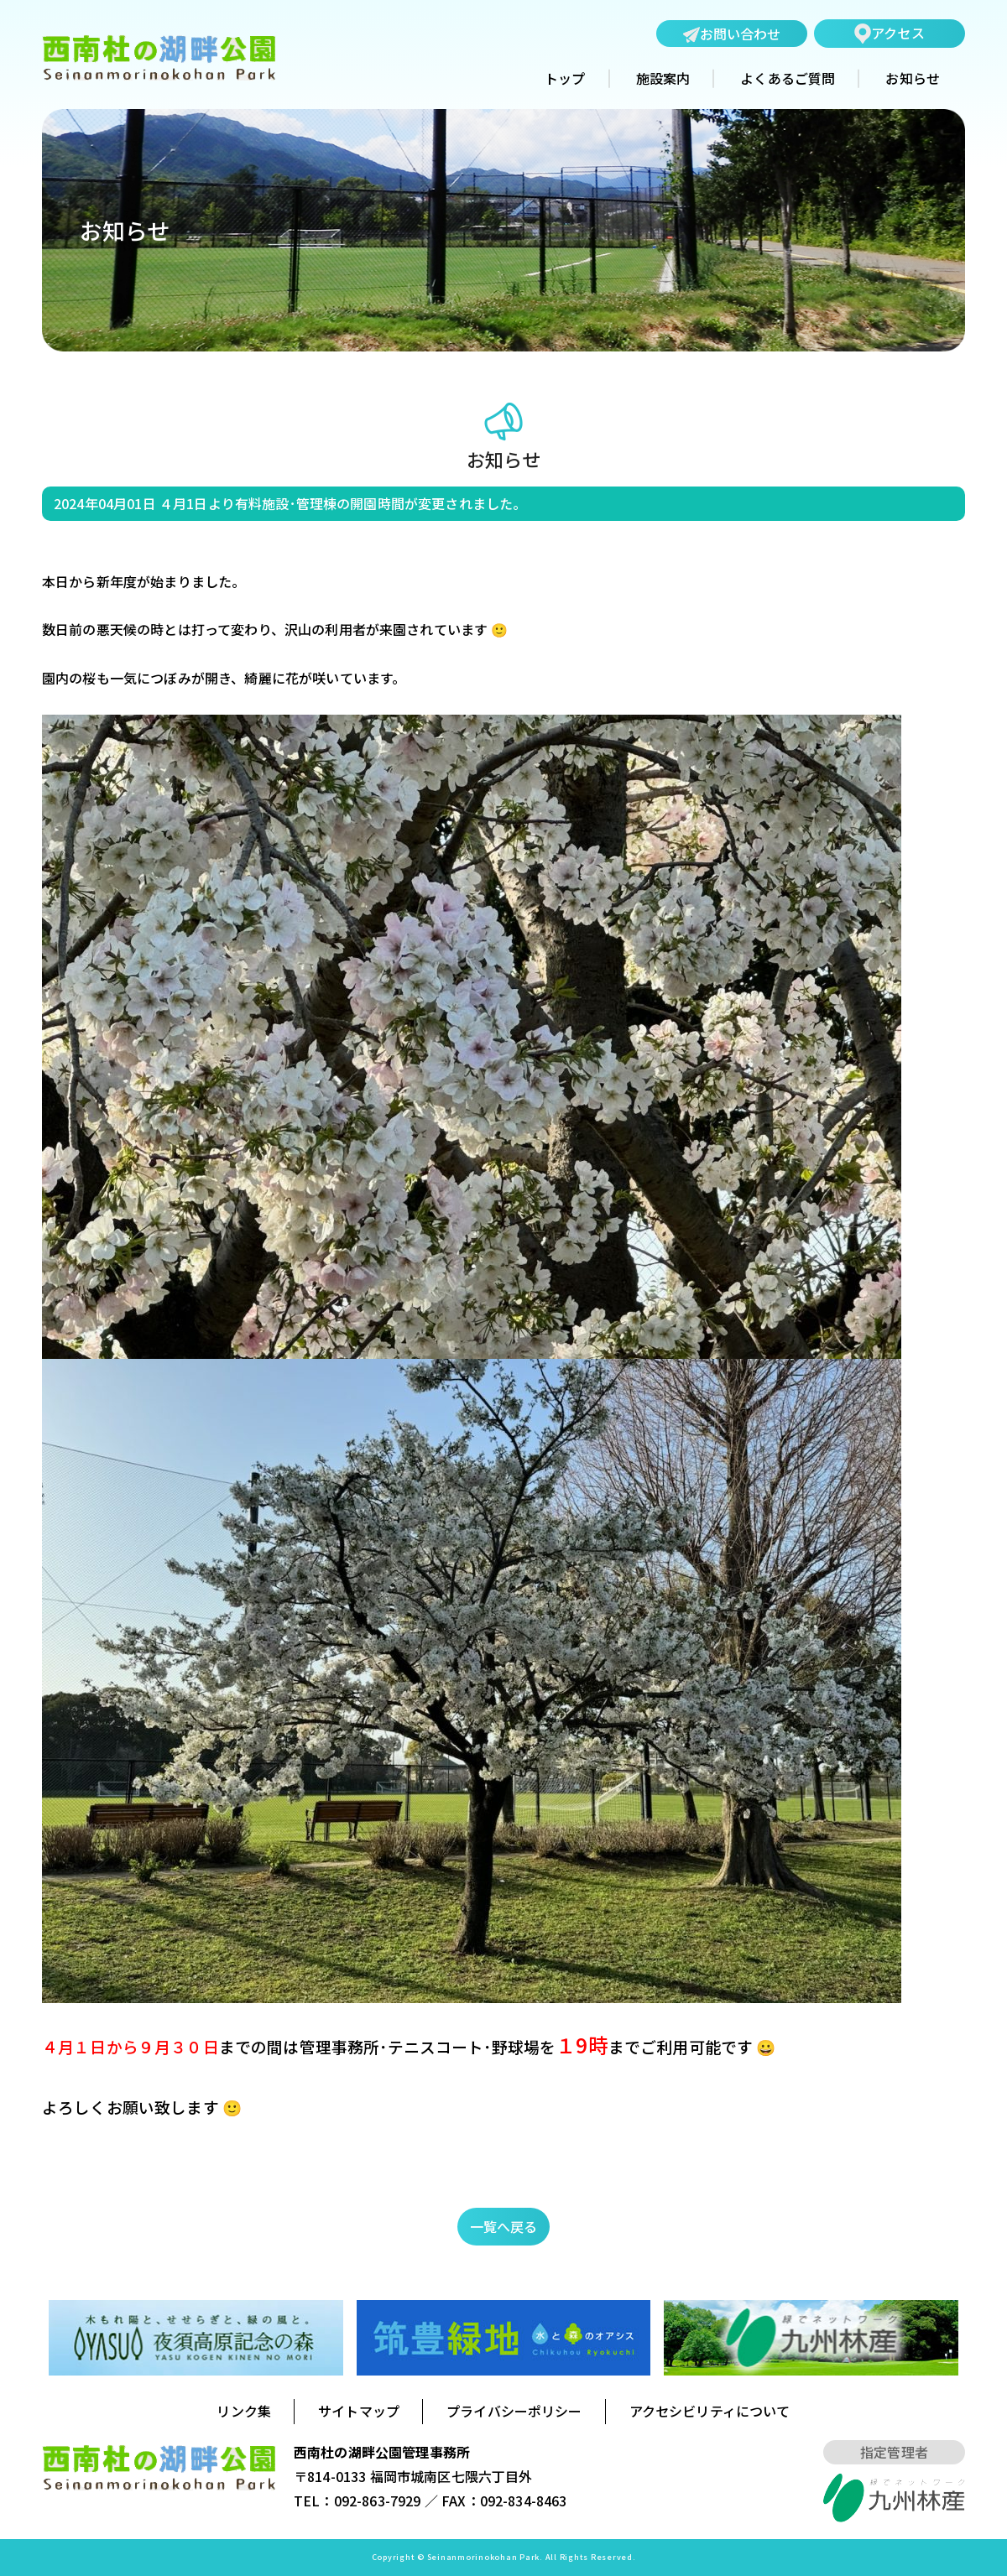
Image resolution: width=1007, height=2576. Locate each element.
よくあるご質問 (787, 78)
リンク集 (244, 2411)
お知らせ (912, 78)
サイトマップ (358, 2411)
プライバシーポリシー (514, 2411)
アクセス (889, 33)
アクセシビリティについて (709, 2411)
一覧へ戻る (504, 2226)
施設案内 (663, 78)
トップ (565, 78)
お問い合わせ (732, 34)
